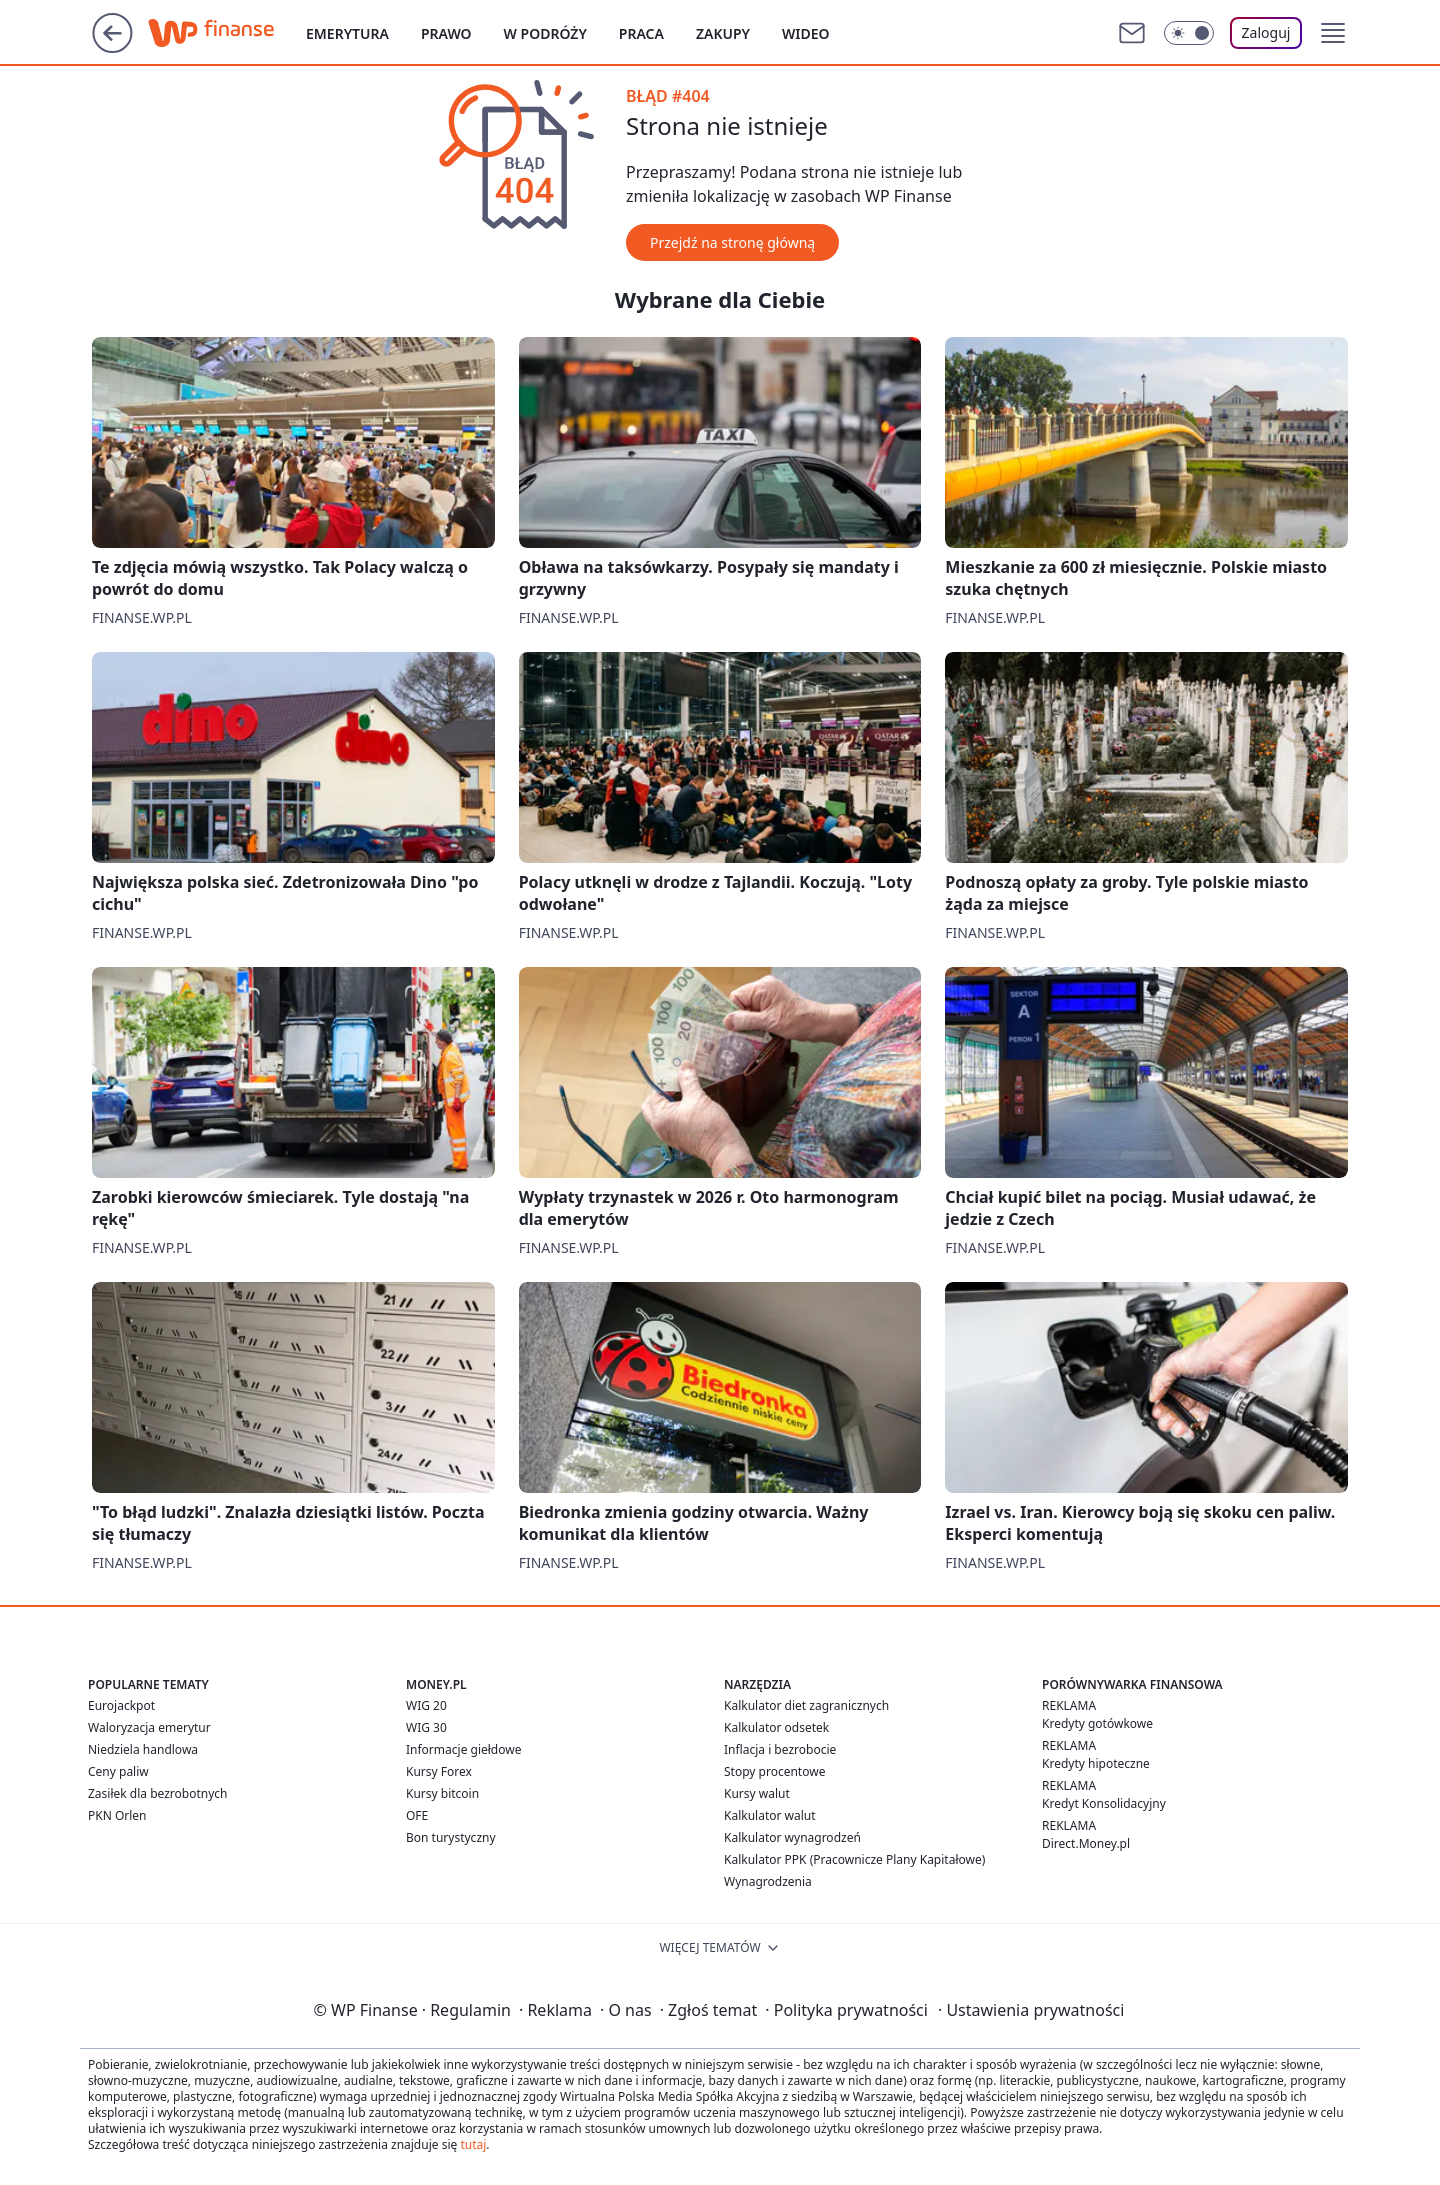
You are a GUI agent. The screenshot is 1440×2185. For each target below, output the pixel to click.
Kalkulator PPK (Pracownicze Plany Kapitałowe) (854, 1859)
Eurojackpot (121, 1705)
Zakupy (723, 33)
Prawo (446, 33)
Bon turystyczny (451, 1837)
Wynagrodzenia (768, 1881)
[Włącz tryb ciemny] (1189, 33)
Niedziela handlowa (143, 1749)
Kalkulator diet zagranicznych (806, 1705)
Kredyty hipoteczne (1096, 1763)
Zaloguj (1266, 32)
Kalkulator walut (770, 1815)
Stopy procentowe (774, 1771)
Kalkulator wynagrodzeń (792, 1837)
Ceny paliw (118, 1771)
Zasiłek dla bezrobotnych (158, 1793)
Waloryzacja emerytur (149, 1727)
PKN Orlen (117, 1815)
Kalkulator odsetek (776, 1727)
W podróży (545, 33)
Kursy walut (757, 1793)
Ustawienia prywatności (1031, 2010)
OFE (417, 1815)
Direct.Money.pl (1086, 1843)
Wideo (806, 33)
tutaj (473, 2144)
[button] (1333, 33)
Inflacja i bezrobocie (780, 1749)
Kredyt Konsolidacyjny (1104, 1803)
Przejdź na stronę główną (732, 242)
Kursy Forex (439, 1771)
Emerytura (347, 33)
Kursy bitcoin (442, 1793)
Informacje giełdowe (463, 1749)
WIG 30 (426, 1727)
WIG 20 (426, 1705)
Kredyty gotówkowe (1097, 1723)
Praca (641, 33)
